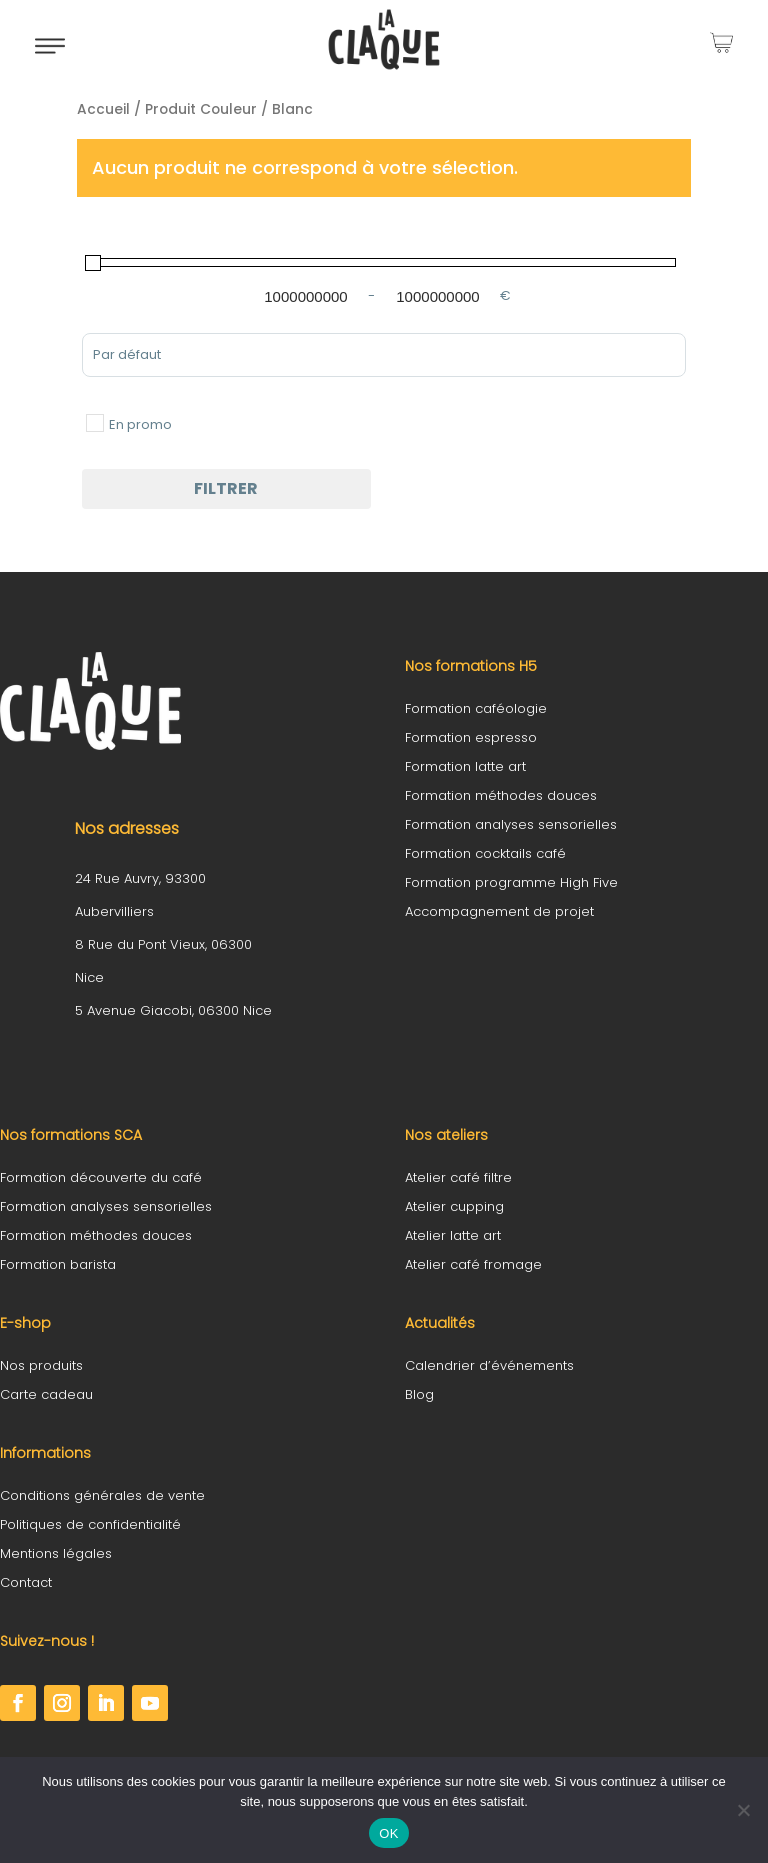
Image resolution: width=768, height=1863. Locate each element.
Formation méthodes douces (501, 795)
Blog (419, 1394)
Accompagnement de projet (499, 911)
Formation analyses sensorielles (511, 824)
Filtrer (226, 488)
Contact (26, 1582)
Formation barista (58, 1264)
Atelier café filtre (458, 1177)
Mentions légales (56, 1553)
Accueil (103, 109)
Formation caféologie (476, 708)
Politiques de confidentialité (90, 1524)
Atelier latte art (453, 1235)
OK (388, 1833)
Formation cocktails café (485, 853)
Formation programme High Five (511, 882)
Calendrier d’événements (489, 1365)
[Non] (743, 1810)
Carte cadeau (46, 1394)
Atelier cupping (454, 1206)
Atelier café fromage (473, 1264)
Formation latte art (465, 766)
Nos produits (41, 1365)
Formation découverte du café (101, 1177)
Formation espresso (471, 737)
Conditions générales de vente (102, 1495)
